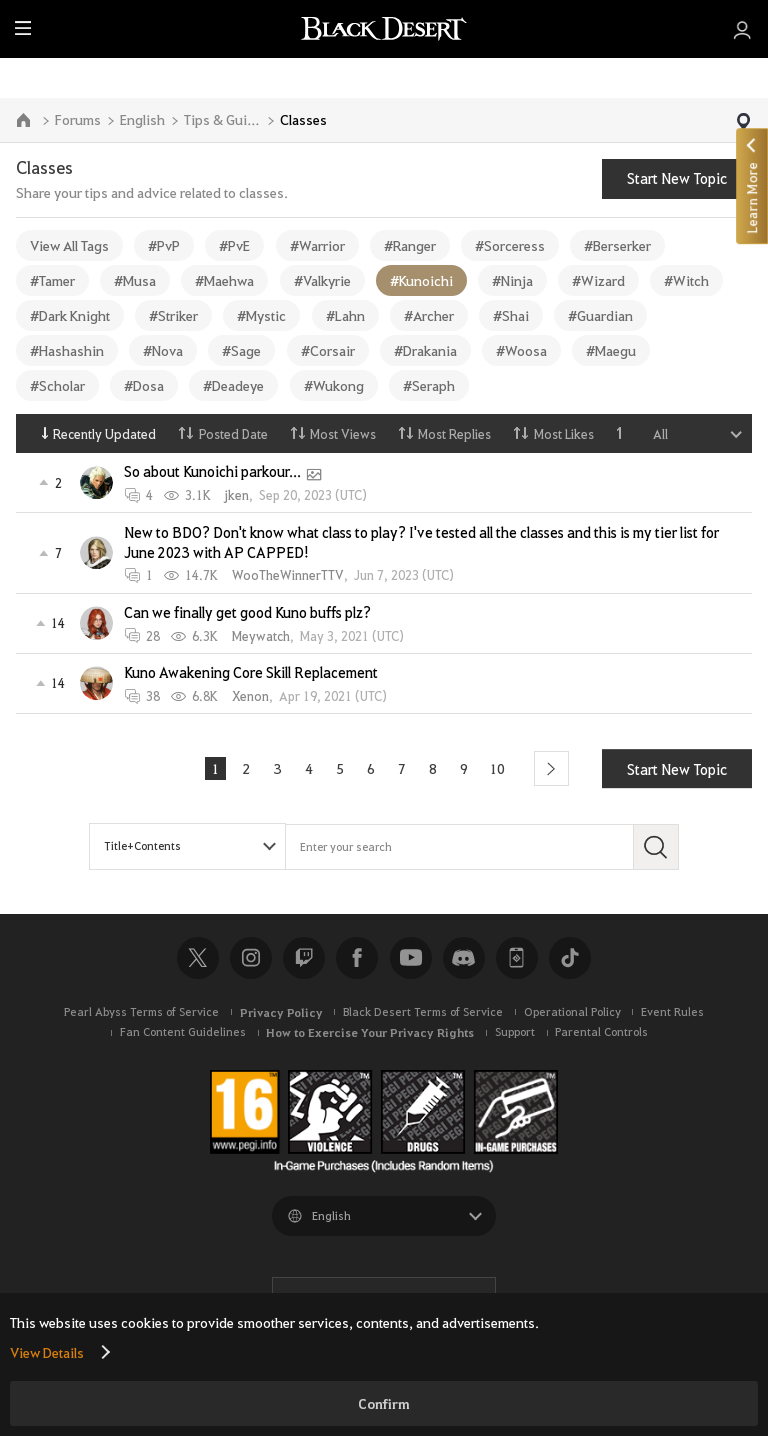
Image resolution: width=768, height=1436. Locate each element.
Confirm (384, 1403)
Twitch (304, 958)
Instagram (251, 958)
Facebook (357, 958)
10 (502, 768)
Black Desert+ (517, 958)
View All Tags (69, 245)
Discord (464, 958)
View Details (47, 1352)
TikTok (570, 958)
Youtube (411, 958)
